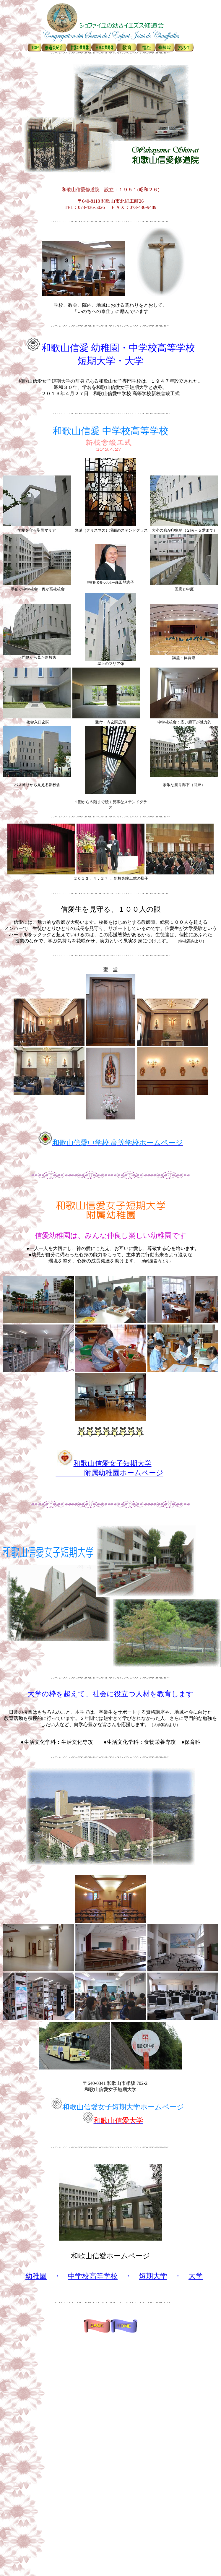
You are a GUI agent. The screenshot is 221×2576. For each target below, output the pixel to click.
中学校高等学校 (93, 2276)
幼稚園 (36, 2276)
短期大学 (153, 2276)
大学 (195, 2276)
